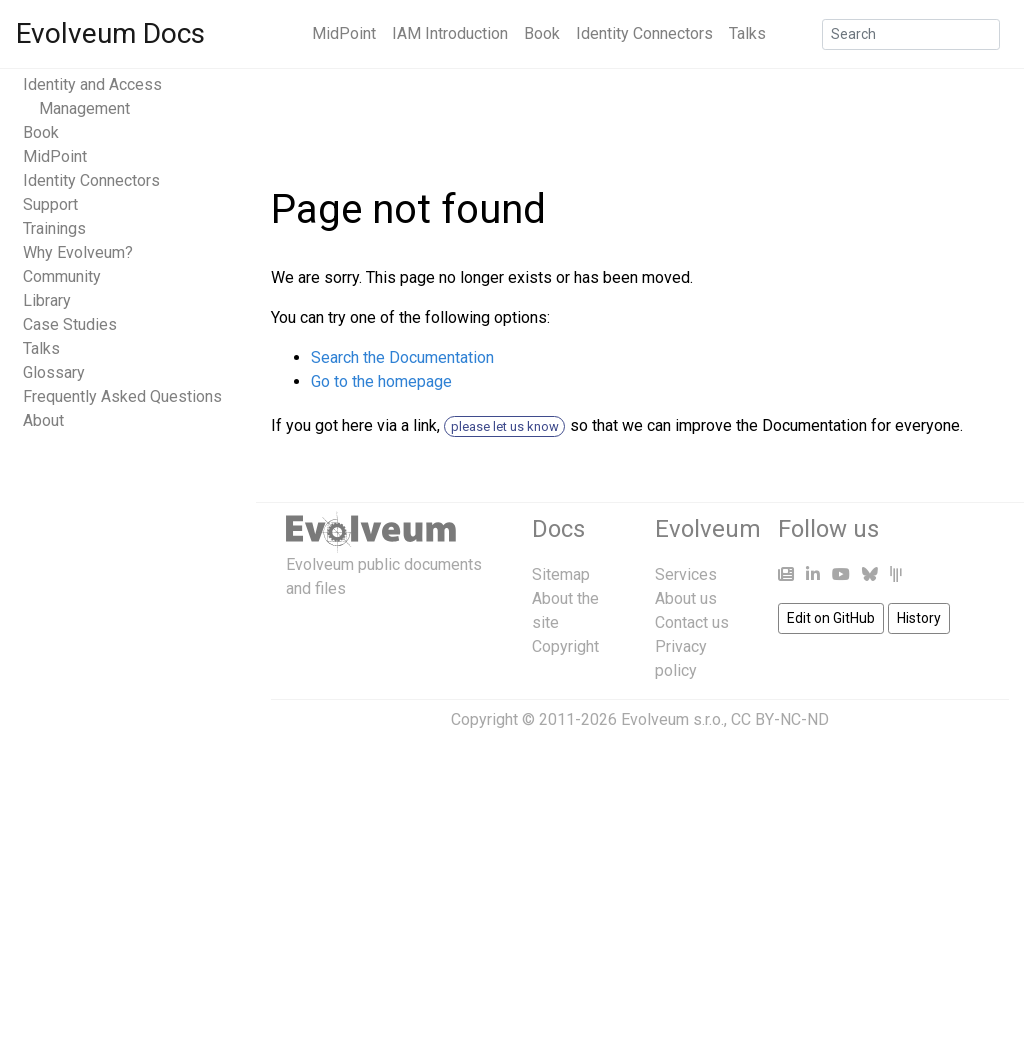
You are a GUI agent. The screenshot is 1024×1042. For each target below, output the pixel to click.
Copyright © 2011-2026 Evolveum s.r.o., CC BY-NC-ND (640, 719)
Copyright (565, 646)
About (43, 420)
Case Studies (70, 324)
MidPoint (344, 33)
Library (47, 300)
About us (686, 598)
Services (686, 574)
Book (542, 33)
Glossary (54, 372)
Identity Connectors (644, 33)
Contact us (692, 622)
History (919, 618)
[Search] (911, 34)
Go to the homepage (381, 381)
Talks (747, 33)
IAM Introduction (450, 33)
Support (50, 204)
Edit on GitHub (831, 618)
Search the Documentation (402, 357)
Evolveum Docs (110, 33)
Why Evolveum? (78, 252)
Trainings (54, 228)
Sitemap (561, 574)
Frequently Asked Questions (122, 396)
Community (62, 276)
